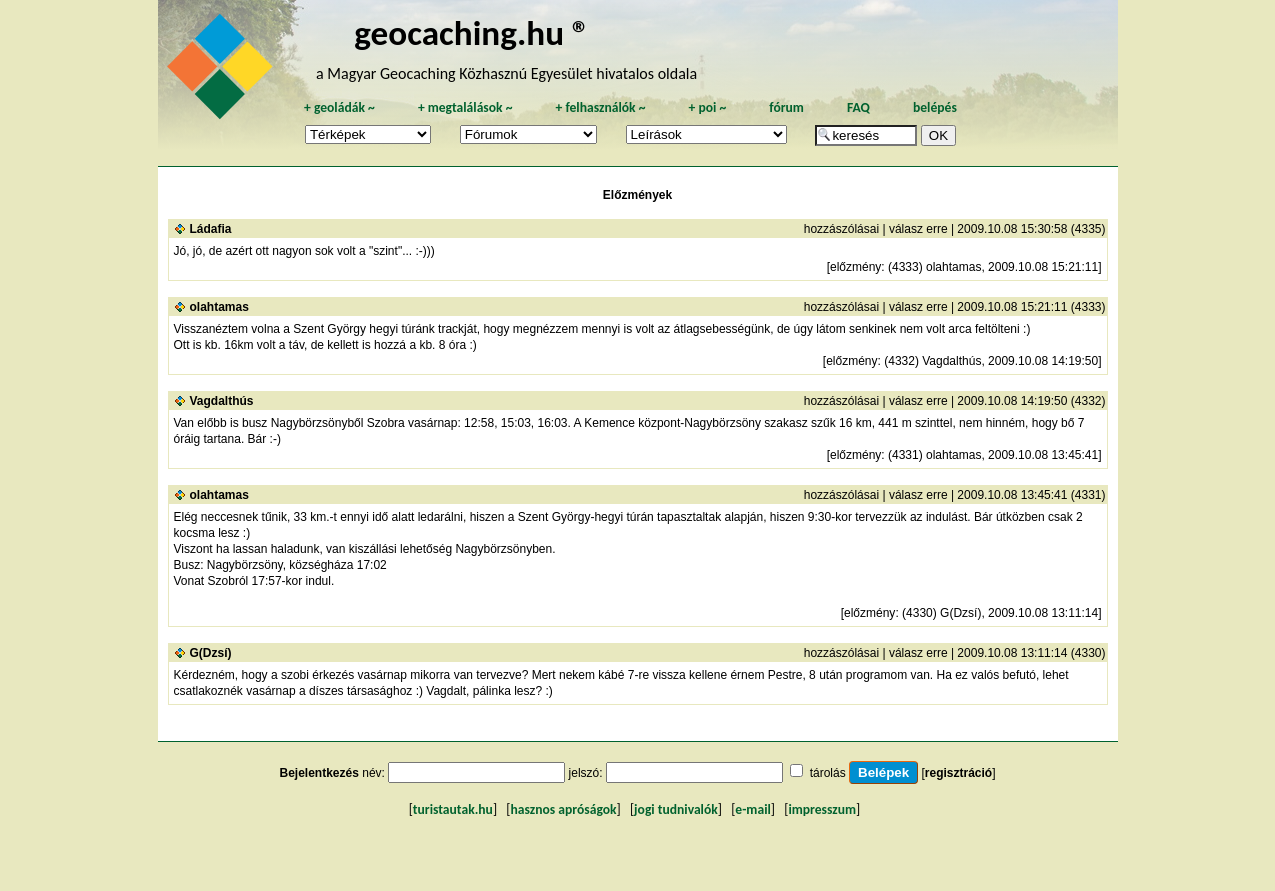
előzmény (855, 267)
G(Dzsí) (211, 653)
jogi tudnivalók (676, 809)
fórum (786, 107)
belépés (935, 107)
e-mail (752, 809)
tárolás (828, 773)
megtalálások (465, 107)
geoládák (339, 107)
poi (707, 107)
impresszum (822, 809)
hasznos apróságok (563, 809)
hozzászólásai (841, 229)
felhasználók (600, 107)
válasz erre (918, 229)
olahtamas (219, 307)
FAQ (858, 107)
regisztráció (958, 773)
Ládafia (211, 229)
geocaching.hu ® (472, 32)
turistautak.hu (453, 809)
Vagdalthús (222, 401)
